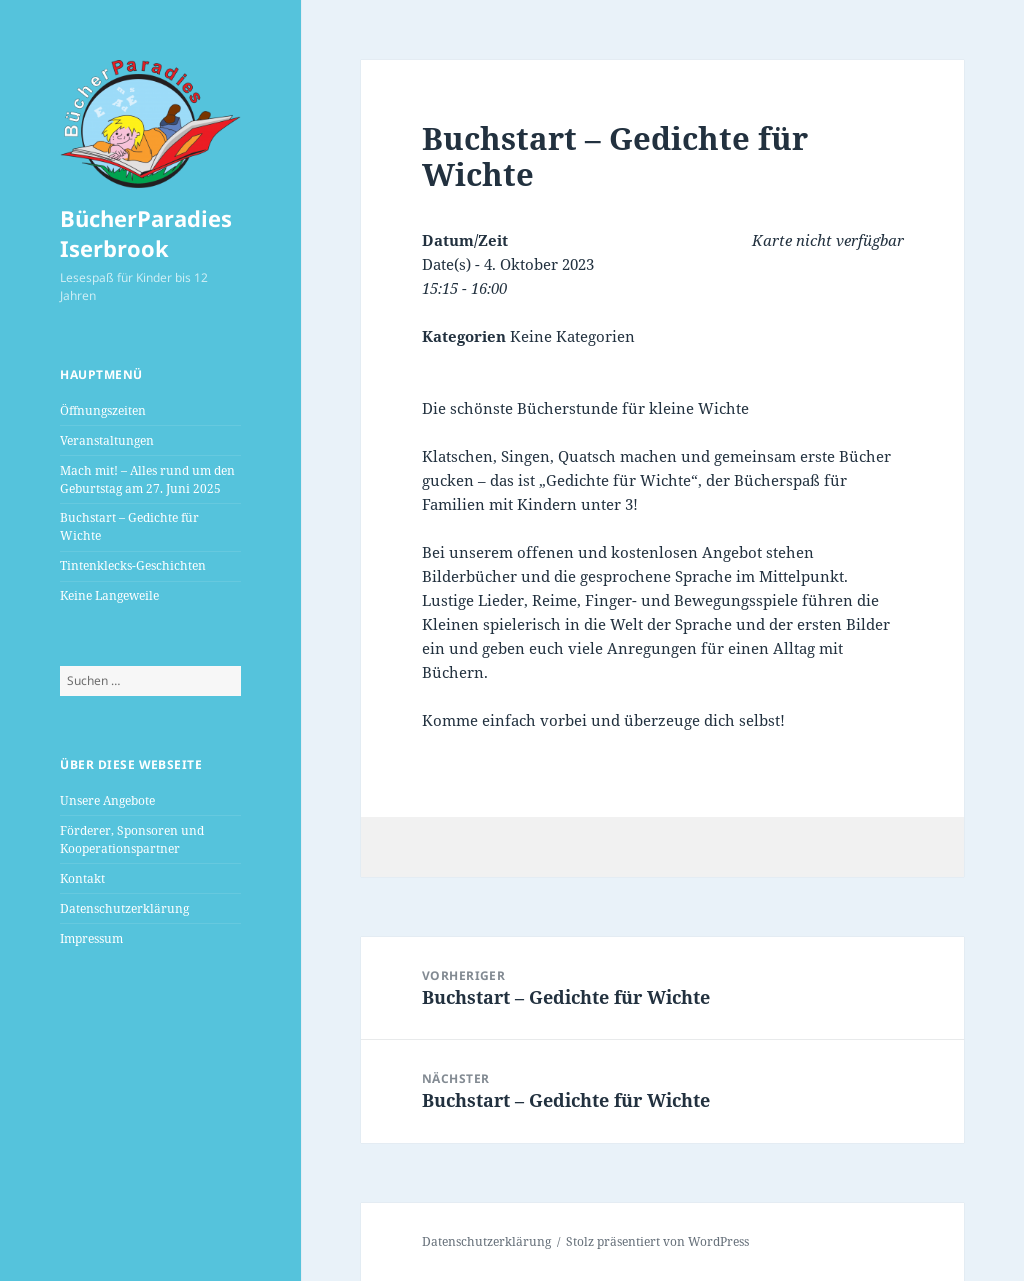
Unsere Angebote (107, 800)
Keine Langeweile (109, 595)
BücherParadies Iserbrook (146, 233)
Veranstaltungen (107, 440)
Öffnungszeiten (103, 410)
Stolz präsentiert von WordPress (657, 1241)
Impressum (91, 938)
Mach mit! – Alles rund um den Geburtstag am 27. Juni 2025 (147, 479)
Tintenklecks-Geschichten (133, 565)
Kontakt (82, 878)
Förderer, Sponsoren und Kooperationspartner (132, 839)
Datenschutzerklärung (124, 908)
